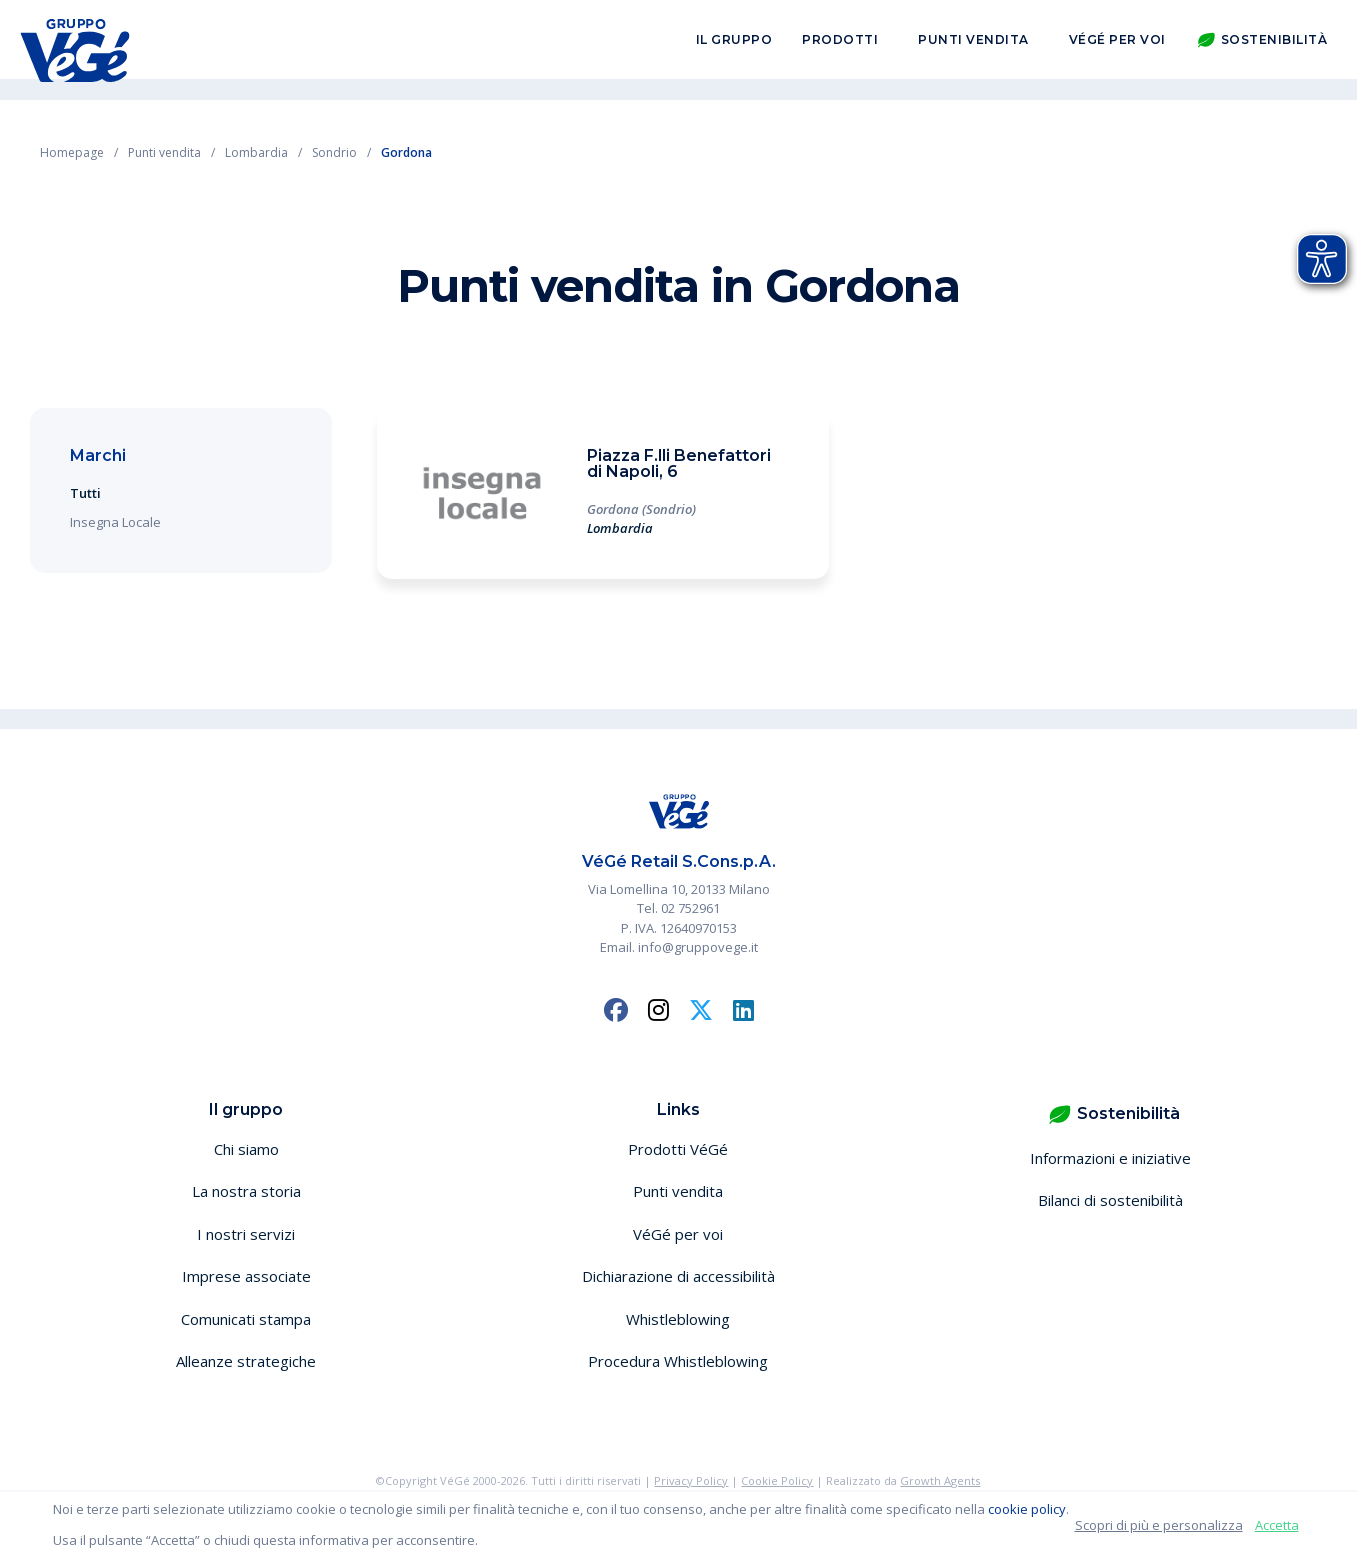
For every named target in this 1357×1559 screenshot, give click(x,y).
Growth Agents (940, 1480)
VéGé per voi (1117, 48)
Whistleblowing (678, 1319)
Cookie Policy (777, 1480)
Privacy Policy (691, 1480)
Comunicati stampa (246, 1319)
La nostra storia (246, 1191)
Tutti (85, 493)
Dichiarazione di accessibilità (678, 1276)
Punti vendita (973, 48)
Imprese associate (246, 1276)
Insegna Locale (115, 522)
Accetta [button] (1277, 1525)
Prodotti (840, 48)
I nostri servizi (246, 1234)
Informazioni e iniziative (1110, 1158)
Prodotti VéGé (678, 1149)
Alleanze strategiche (246, 1361)
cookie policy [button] (1027, 1509)
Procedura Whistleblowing (678, 1361)
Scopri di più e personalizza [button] (1159, 1525)
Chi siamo (246, 1149)
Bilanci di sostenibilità (1110, 1200)
